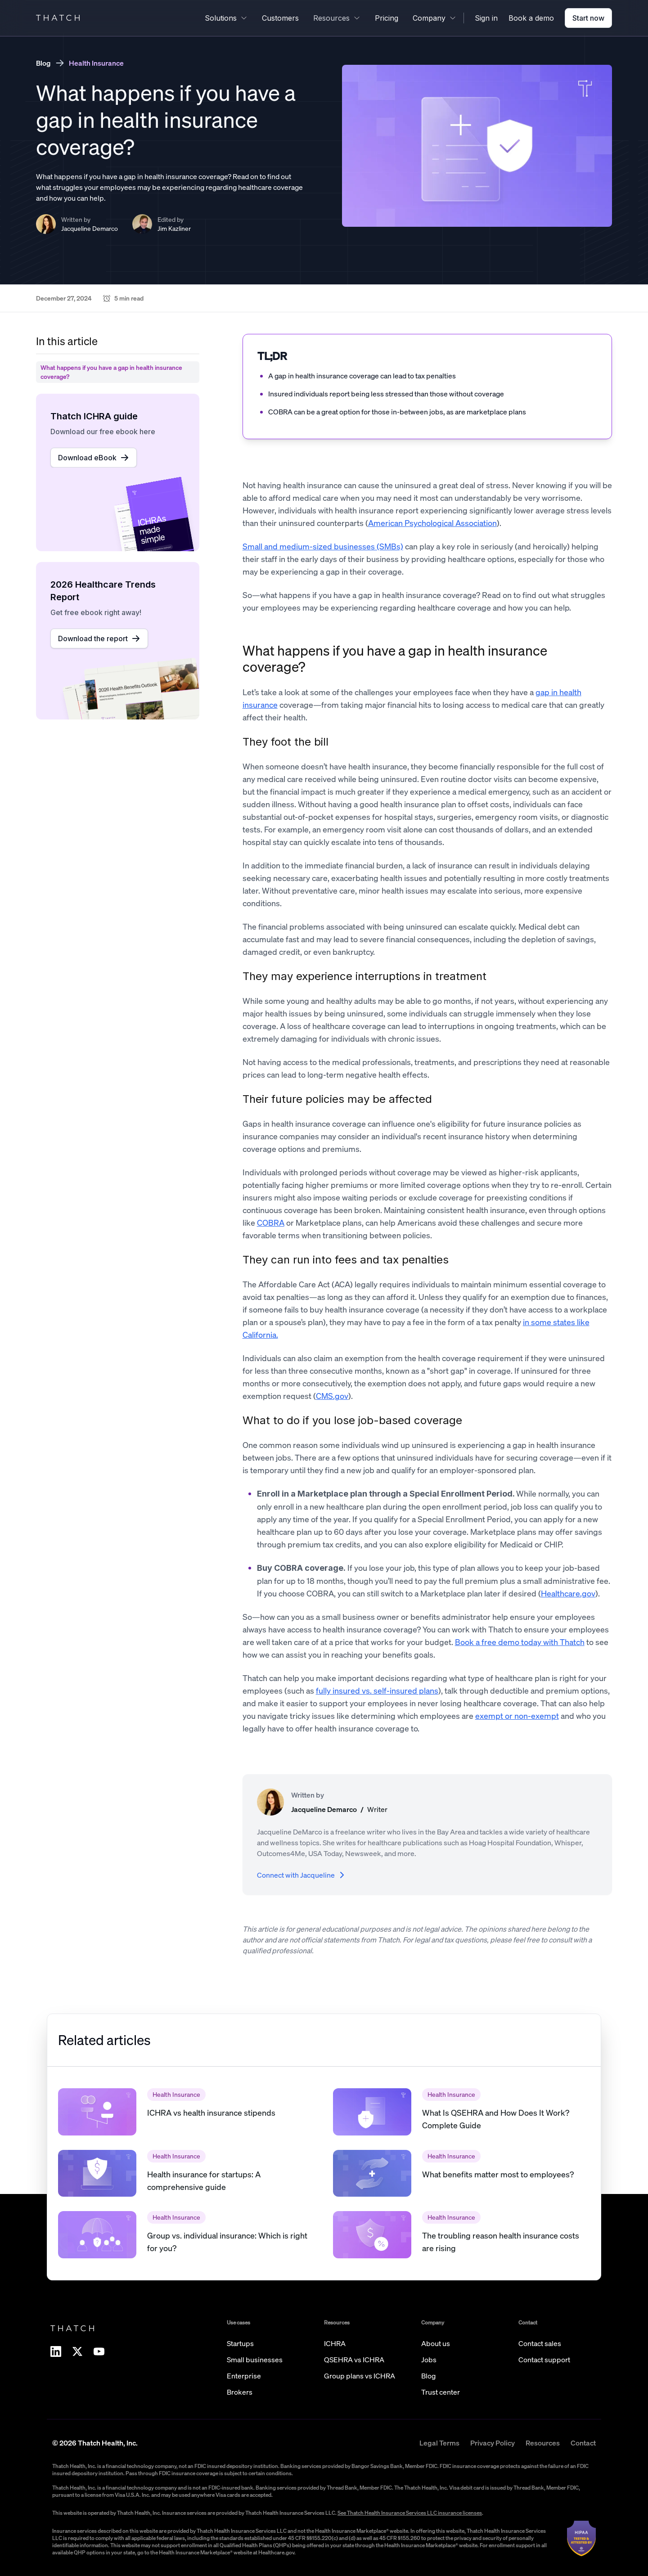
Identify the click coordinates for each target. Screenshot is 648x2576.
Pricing (386, 17)
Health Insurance (96, 63)
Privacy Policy (492, 2443)
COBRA (270, 1222)
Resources (543, 2443)
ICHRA (335, 2343)
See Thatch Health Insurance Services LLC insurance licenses (410, 2512)
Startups (240, 2343)
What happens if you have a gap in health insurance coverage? (395, 659)
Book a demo (531, 17)
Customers (280, 17)
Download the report (99, 638)
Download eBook (93, 457)
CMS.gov (332, 1395)
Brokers (239, 2392)
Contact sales (539, 2343)
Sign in (486, 17)
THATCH (59, 18)
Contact (583, 2443)
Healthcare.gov (568, 1593)
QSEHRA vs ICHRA (354, 2360)
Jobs (428, 2360)
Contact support (544, 2360)
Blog (43, 63)
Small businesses (255, 2360)
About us (435, 2343)
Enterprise (244, 2376)
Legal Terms (439, 2443)
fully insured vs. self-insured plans (377, 1690)
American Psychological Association (432, 522)
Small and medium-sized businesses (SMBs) (323, 546)
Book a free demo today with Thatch (520, 1641)
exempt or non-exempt (517, 1715)
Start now (588, 17)
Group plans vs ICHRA (359, 2376)
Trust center (440, 2392)
